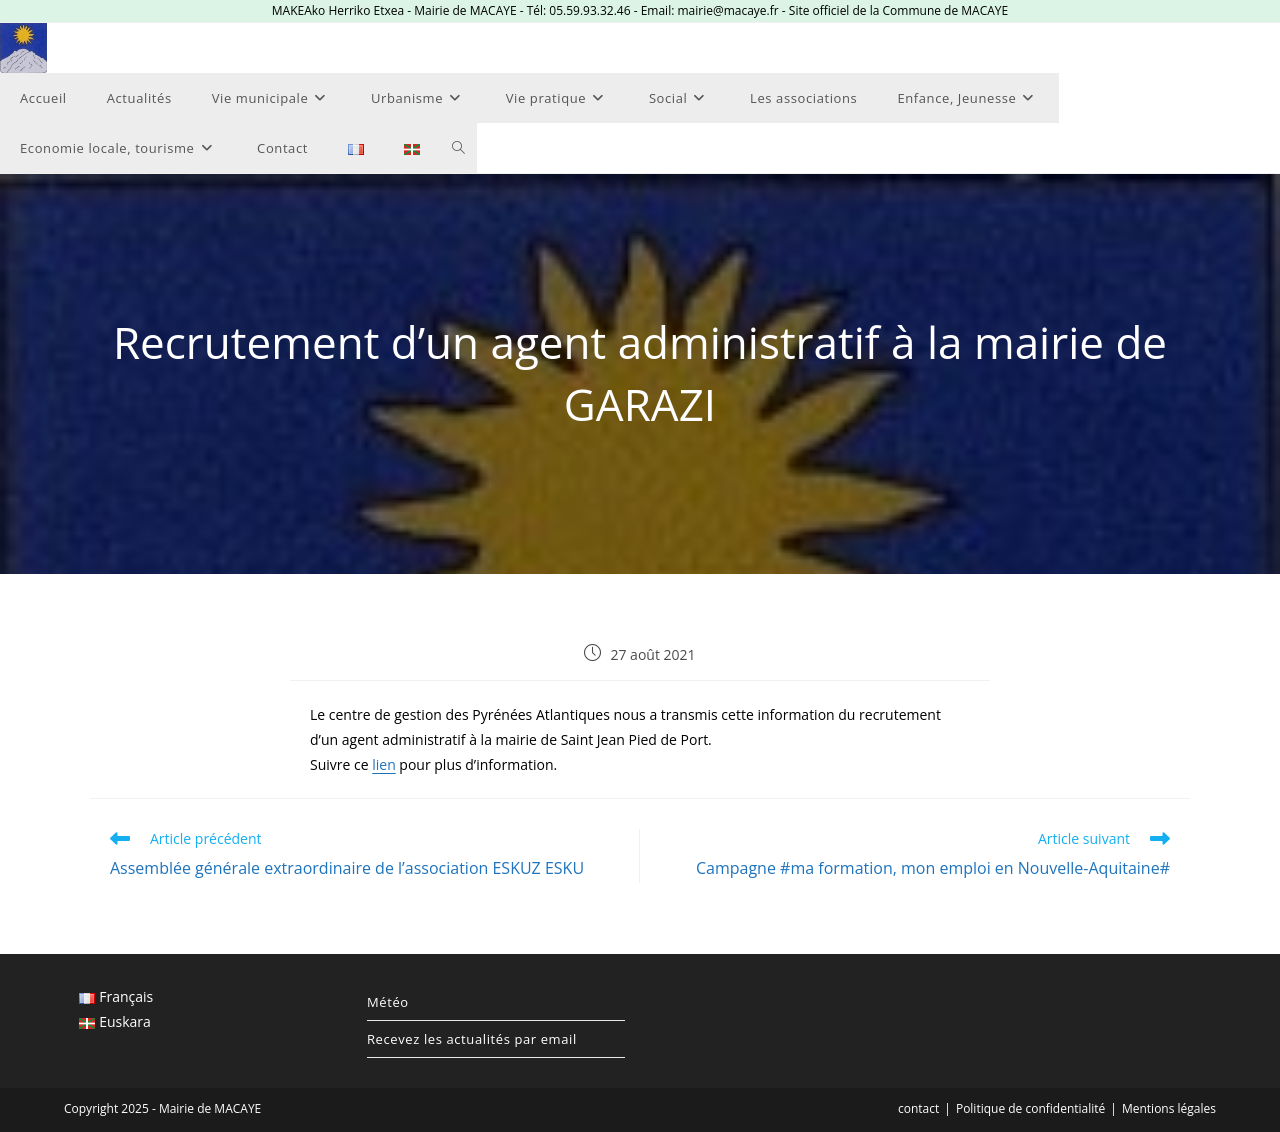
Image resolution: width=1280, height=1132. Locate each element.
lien (384, 764)
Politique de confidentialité (1030, 1108)
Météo (388, 1002)
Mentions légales (1169, 1108)
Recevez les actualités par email (472, 1039)
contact (918, 1108)
